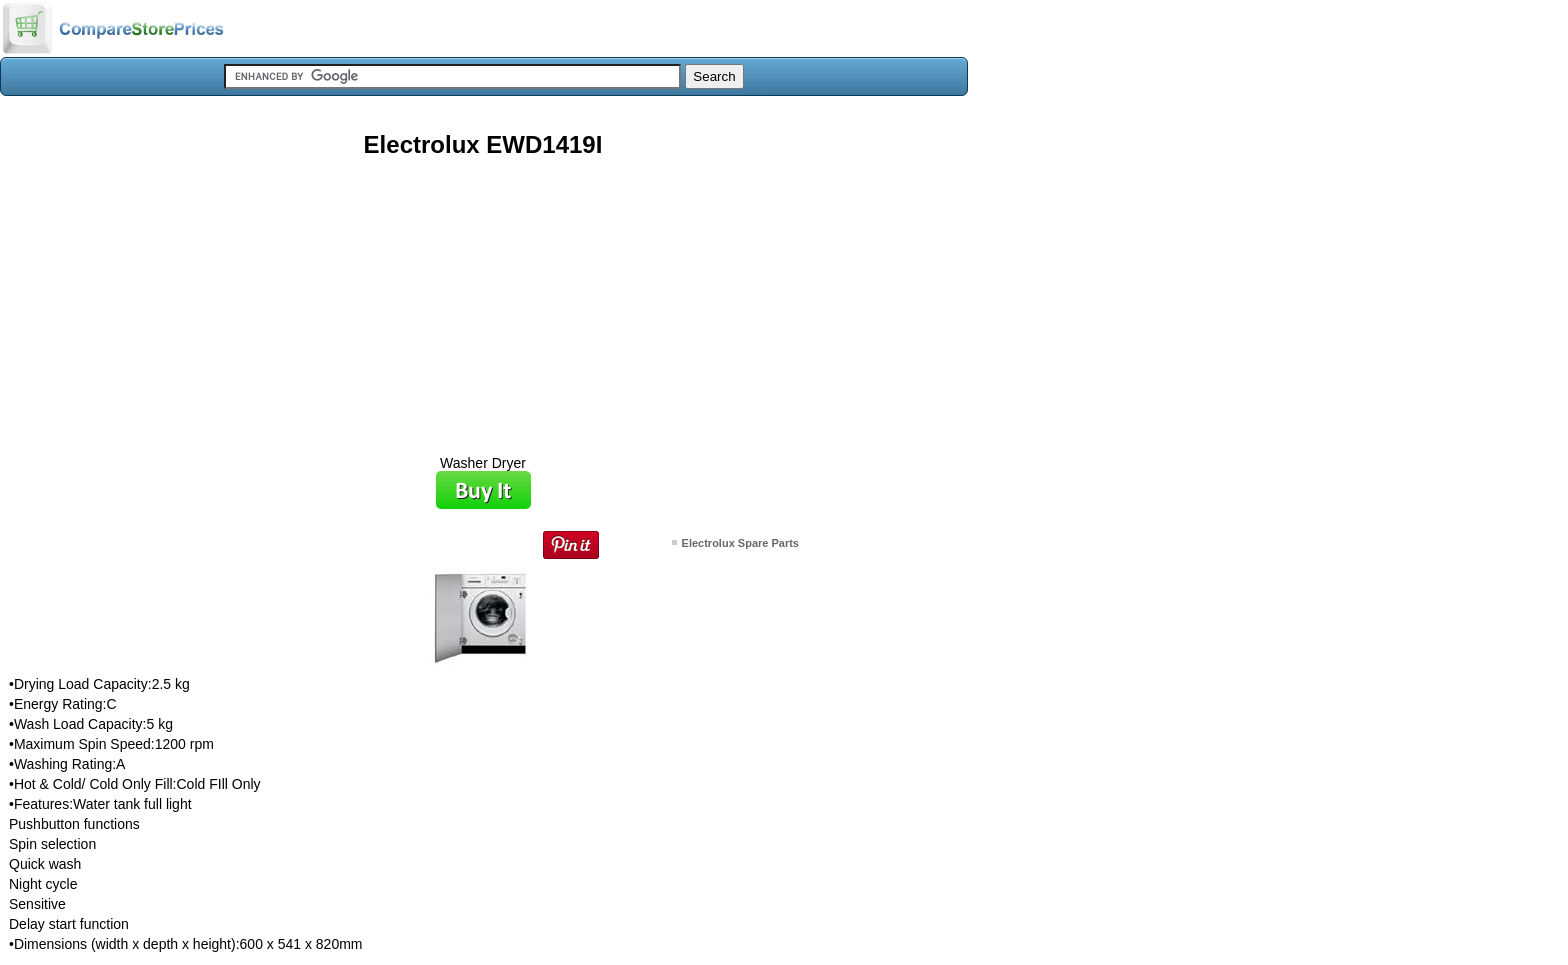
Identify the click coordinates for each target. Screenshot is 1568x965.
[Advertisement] (483, 299)
